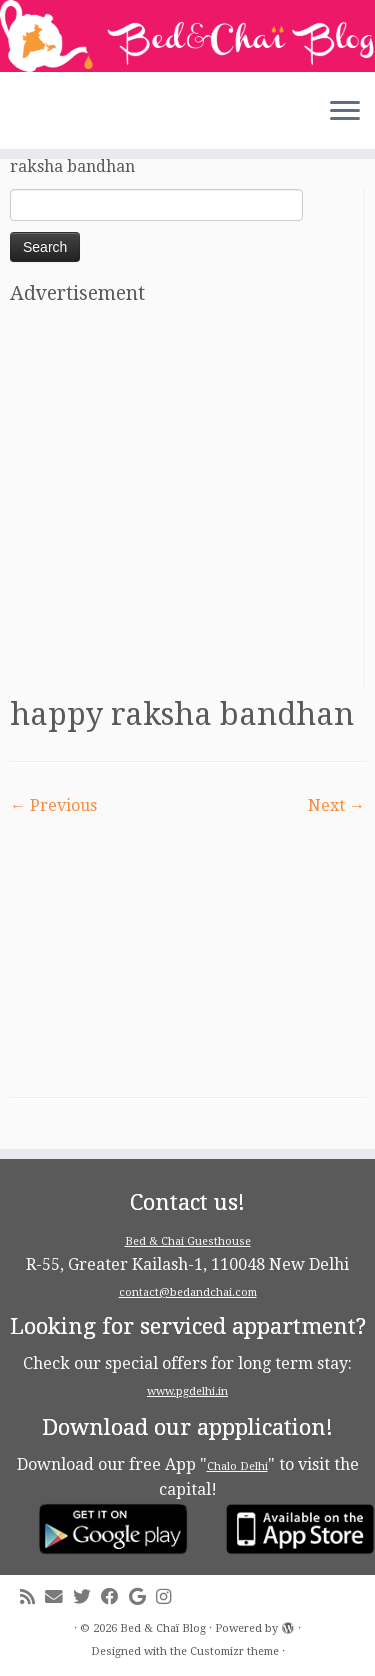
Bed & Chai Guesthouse (188, 1241)
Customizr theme (234, 1651)
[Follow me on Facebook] (115, 1597)
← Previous (53, 805)
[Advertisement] (187, 501)
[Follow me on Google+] (142, 1597)
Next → (336, 805)
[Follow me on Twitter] (87, 1597)
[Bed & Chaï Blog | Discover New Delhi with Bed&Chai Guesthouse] (187, 36)
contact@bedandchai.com (188, 1292)
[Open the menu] (345, 113)
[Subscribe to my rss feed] (32, 1597)
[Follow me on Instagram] (168, 1597)
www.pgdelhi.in (187, 1391)
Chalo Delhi (237, 1466)
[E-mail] (59, 1597)
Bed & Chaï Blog (163, 1628)
